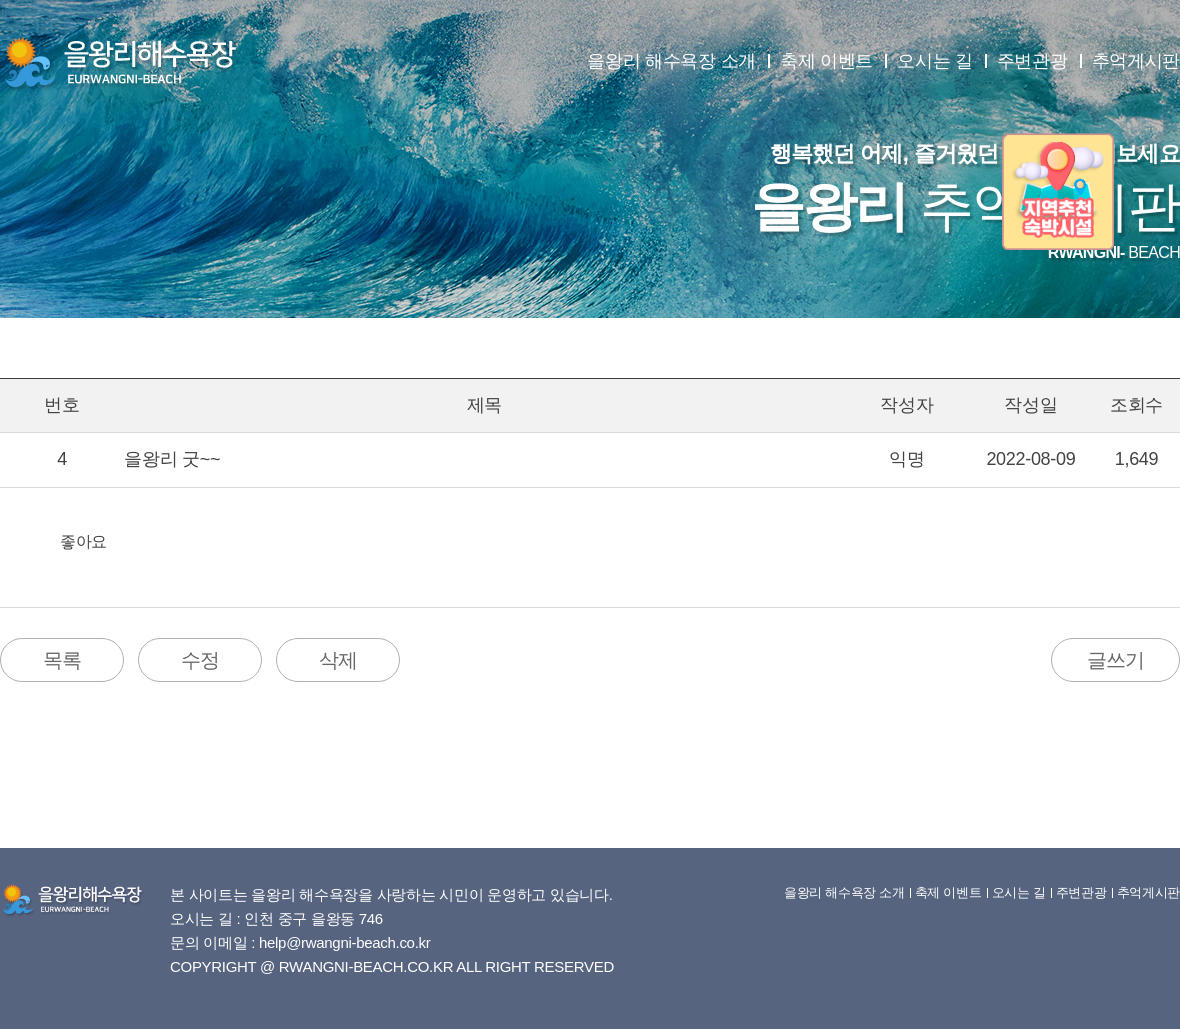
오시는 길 (935, 61)
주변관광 (1032, 61)
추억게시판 (1136, 61)
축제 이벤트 (826, 61)
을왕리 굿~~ (172, 459)
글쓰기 (1115, 660)
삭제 (338, 660)
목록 (62, 660)
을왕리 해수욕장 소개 (671, 61)
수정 (200, 660)
